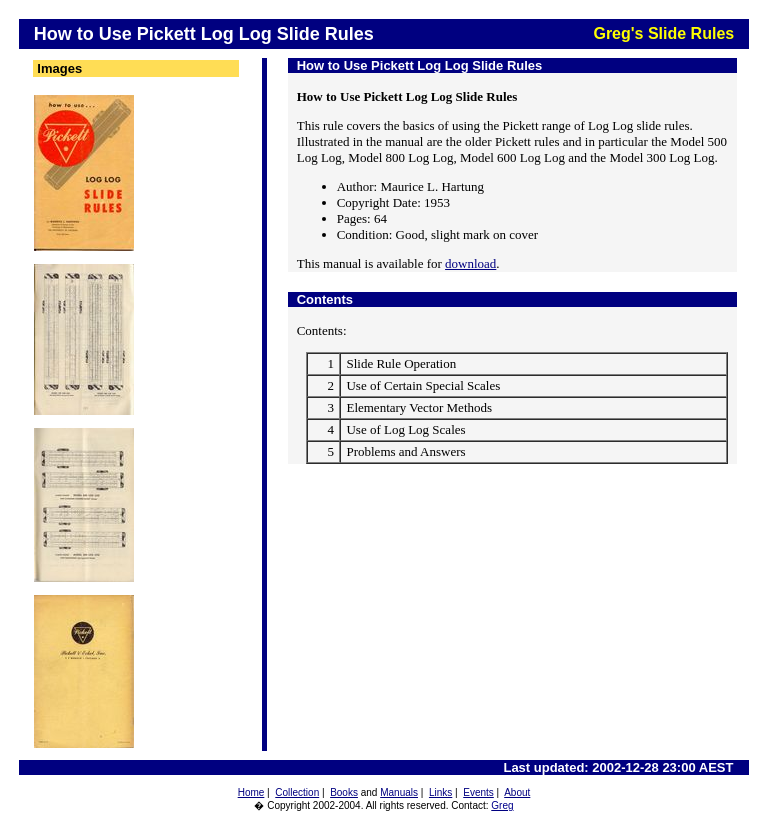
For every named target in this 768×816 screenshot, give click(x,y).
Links (440, 792)
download (470, 263)
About (517, 792)
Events (478, 792)
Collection (297, 792)
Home (251, 792)
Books (344, 792)
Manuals (399, 792)
